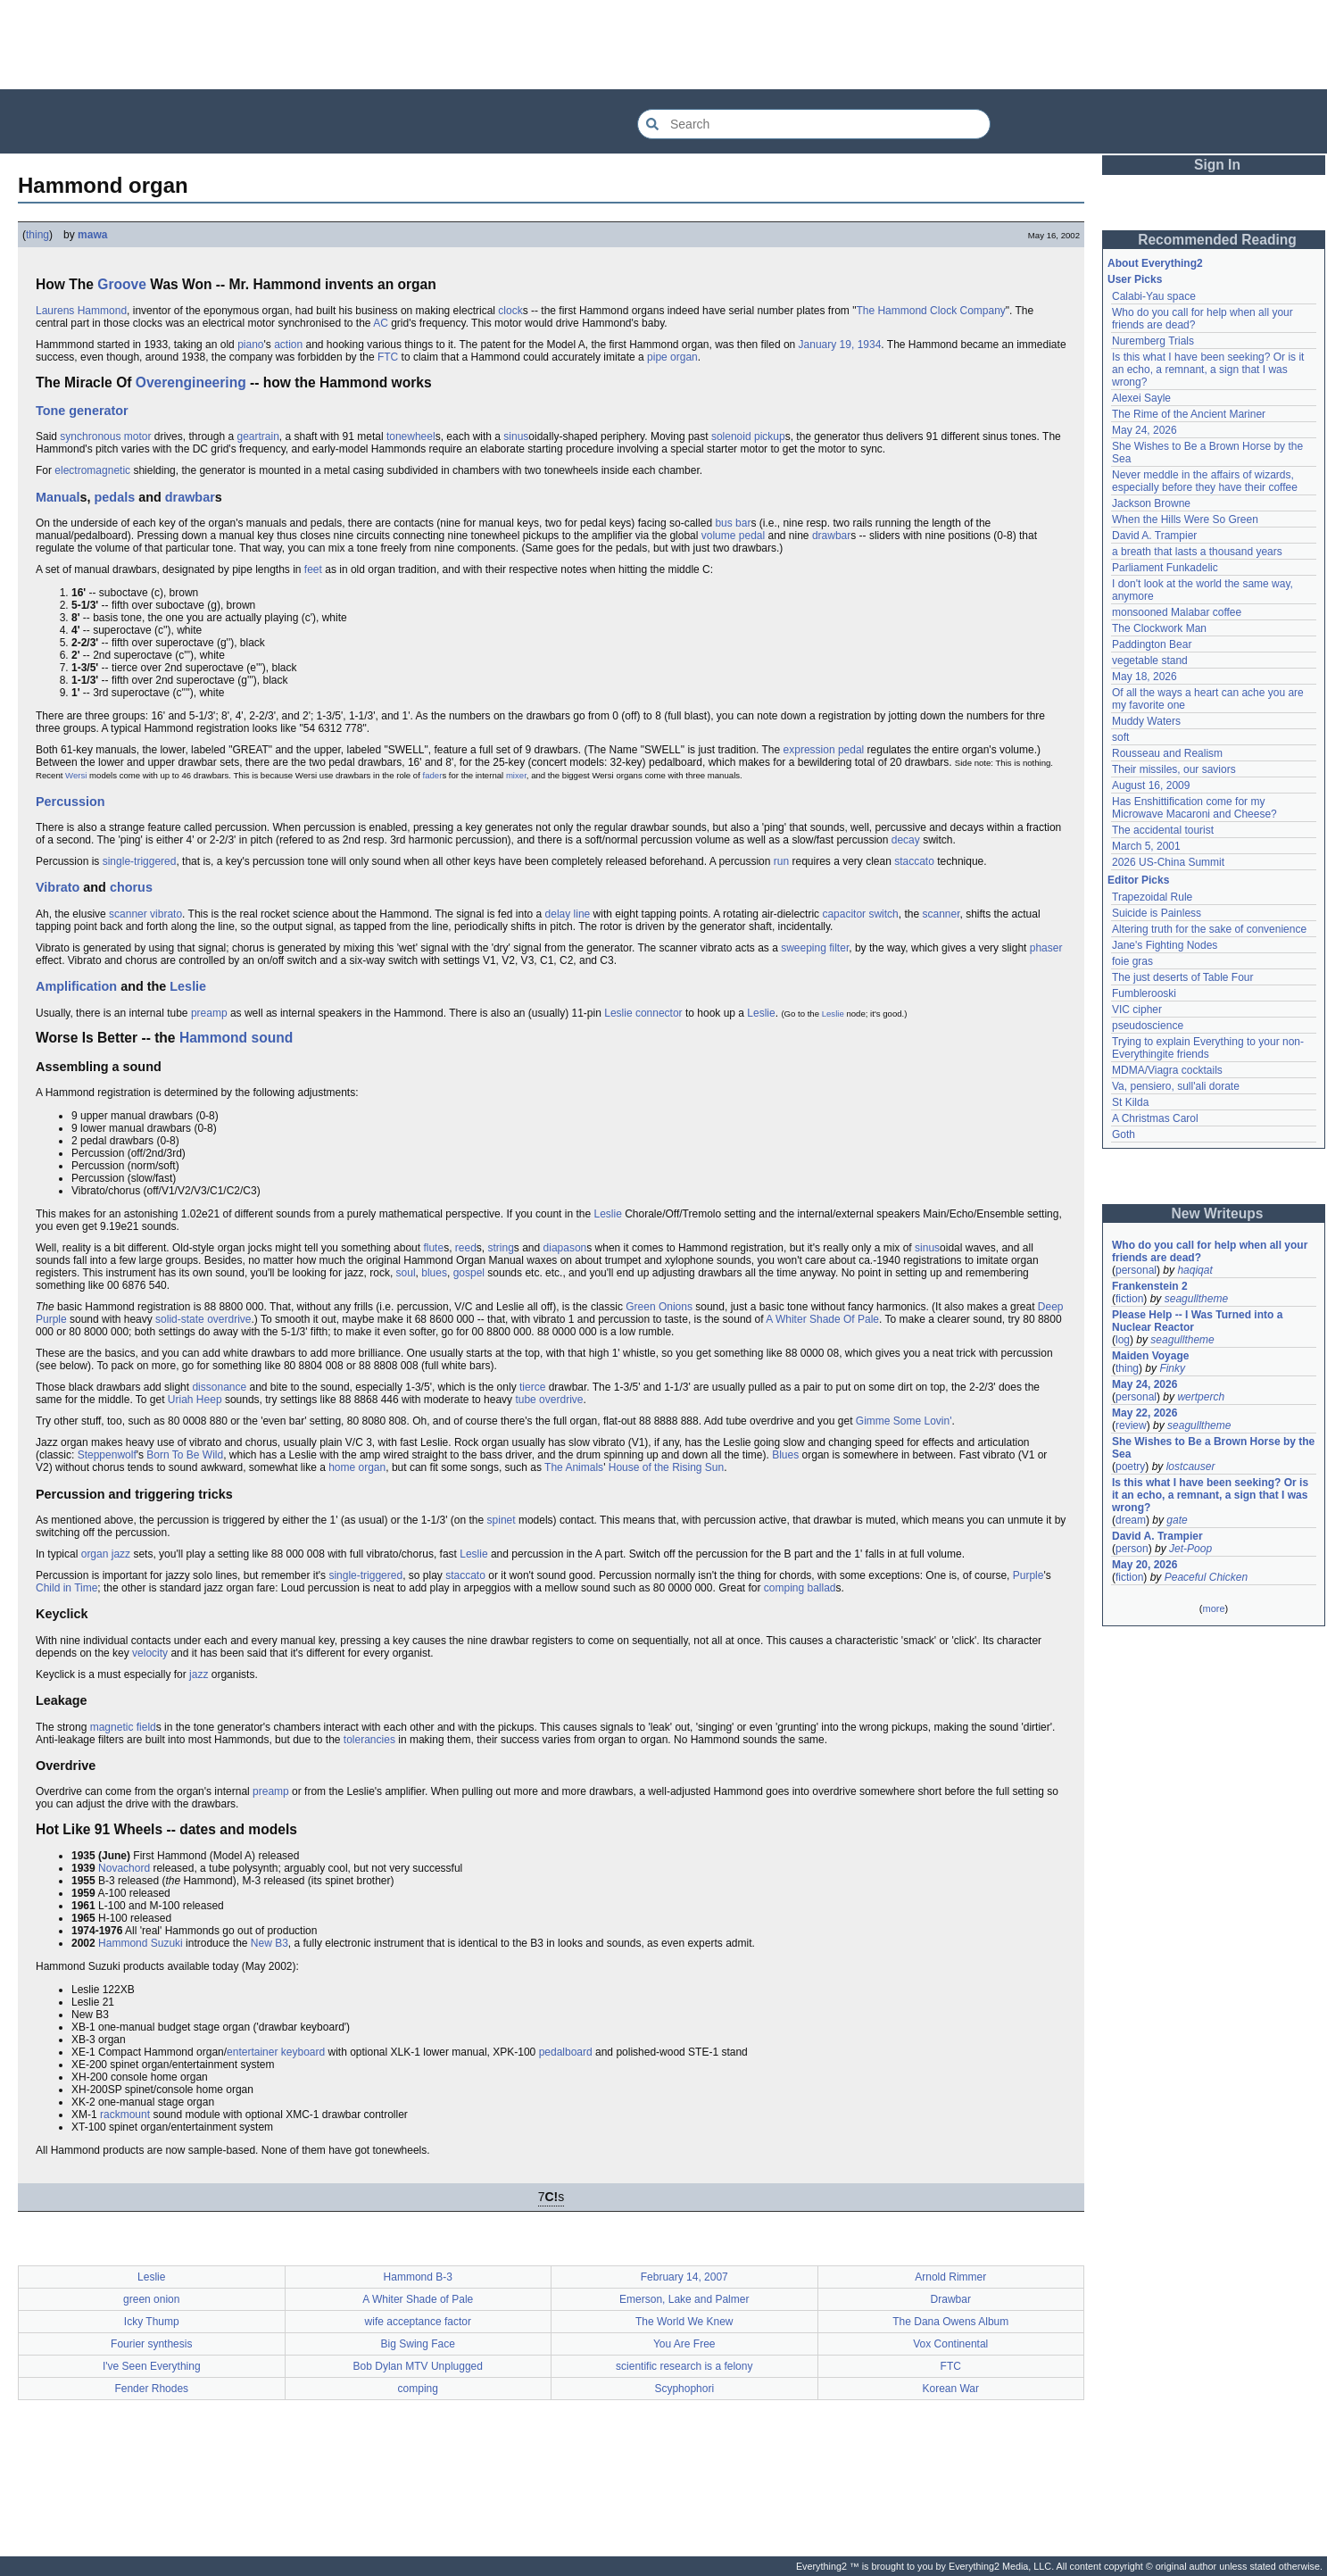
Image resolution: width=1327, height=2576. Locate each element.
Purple (1028, 1575)
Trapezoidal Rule (1152, 897)
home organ (357, 1467)
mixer (516, 775)
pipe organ (672, 357)
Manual (58, 497)
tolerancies (369, 1739)
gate (1176, 1520)
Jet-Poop (1190, 1548)
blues (434, 1273)
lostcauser (1190, 1466)
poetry (1130, 1466)
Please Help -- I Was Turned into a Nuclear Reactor (1197, 1321)
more (1213, 1608)
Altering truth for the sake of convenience (1209, 929)
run (781, 861)
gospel (469, 1273)
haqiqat (1194, 1270)
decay (906, 840)
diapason (565, 1248)
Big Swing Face (418, 2344)
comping (784, 1588)
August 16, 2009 (1151, 785)
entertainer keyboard (276, 2052)
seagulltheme (1196, 1298)
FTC (387, 357)
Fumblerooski (1144, 993)
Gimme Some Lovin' (904, 1421)
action (288, 344)
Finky (1172, 1368)
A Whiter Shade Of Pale (822, 1319)
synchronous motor (105, 436)
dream (1131, 1520)
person (1132, 1548)
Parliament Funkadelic (1165, 567)
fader (433, 775)
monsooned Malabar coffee (1176, 612)
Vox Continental (950, 2344)
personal (1136, 1270)
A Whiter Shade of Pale (417, 2299)
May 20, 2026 (1144, 1564)
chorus (131, 887)
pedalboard (566, 2052)
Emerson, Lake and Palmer (684, 2299)
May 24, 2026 (1144, 430)
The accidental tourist (1163, 830)
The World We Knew (684, 2321)
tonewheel (410, 436)
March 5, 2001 (1146, 846)
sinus (515, 436)
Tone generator (82, 410)
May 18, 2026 (1144, 676)
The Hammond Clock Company (930, 310)
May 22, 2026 (1144, 1413)
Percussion (70, 801)
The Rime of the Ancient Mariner (1188, 414)
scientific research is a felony (684, 2366)
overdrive (229, 1319)
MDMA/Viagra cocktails (1167, 1070)
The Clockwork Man (1159, 628)
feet (313, 569)
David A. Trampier (1154, 535)
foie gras (1132, 961)
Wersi (76, 775)
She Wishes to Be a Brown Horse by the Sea (1213, 1447)
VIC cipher (1137, 1009)
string (501, 1248)
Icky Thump (151, 2321)
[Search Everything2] (814, 124)
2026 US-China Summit (1168, 862)
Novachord (124, 1868)
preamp (209, 1013)
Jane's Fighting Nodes (1164, 945)
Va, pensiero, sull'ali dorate (1176, 1086)
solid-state (179, 1319)
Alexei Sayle (1141, 398)
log (1123, 1340)
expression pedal (824, 750)
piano (250, 344)
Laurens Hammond (81, 310)
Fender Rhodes (151, 2388)
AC (380, 323)
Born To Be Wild (184, 1455)
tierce (532, 1387)
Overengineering (191, 382)
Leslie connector (643, 1013)
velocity (150, 1653)
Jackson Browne (1151, 503)
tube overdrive (549, 1399)
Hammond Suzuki (140, 1943)
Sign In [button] (1217, 164)
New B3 (269, 1943)
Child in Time (66, 1588)
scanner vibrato (145, 914)
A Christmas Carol (1155, 1118)
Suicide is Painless (1156, 913)
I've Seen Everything (152, 2366)
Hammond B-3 (418, 2277)
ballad (822, 1588)
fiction (1129, 1298)
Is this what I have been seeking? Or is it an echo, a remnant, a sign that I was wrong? (1208, 369)
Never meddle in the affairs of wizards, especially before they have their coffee (1205, 481)
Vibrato (57, 887)
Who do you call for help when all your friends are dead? (1209, 1251)
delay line (568, 914)
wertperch (1200, 1397)
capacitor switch (860, 914)
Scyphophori (684, 2388)
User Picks (1134, 279)
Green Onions (659, 1306)
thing (37, 235)
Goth (1123, 1134)
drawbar (190, 497)
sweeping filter (815, 948)
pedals (115, 497)
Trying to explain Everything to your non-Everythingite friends (1208, 1047)
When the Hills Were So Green (1185, 519)
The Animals (573, 1467)
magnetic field (123, 1727)
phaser (1046, 948)
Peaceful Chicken (1206, 1577)
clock (510, 310)
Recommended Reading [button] (1217, 239)
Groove (121, 284)
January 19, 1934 (840, 344)
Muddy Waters (1146, 721)
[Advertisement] (664, 44)
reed (466, 1248)
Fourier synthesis (151, 2344)
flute (433, 1248)
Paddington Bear (1151, 644)
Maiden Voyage (1150, 1356)
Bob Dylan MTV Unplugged (418, 2366)
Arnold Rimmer (950, 2277)
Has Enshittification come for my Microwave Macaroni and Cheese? (1194, 807)
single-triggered (140, 861)
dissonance (219, 1387)
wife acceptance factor (418, 2321)
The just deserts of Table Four (1183, 977)
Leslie (188, 986)
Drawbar (951, 2299)
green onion (151, 2299)
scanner (940, 914)
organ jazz (105, 1554)
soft (1120, 737)
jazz (198, 1674)
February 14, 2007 (684, 2277)
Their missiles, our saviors (1174, 769)
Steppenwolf (107, 1455)
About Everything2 (1155, 263)
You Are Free (684, 2344)
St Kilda (1130, 1102)
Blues (785, 1455)
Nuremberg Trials (1153, 341)
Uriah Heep (195, 1399)
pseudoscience (1147, 1025)
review (1131, 1425)
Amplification (76, 986)
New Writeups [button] (1218, 1213)
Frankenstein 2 (1150, 1286)
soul (406, 1273)
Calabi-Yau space (1154, 296)
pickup (769, 436)
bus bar (733, 523)
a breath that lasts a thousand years (1197, 551)
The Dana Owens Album (950, 2321)
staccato (914, 861)
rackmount (125, 2114)
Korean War (950, 2388)
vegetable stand (1150, 660)
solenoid (731, 436)
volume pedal (733, 535)
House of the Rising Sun (666, 1467)
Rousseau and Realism (1167, 753)
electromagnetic (92, 470)
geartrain (257, 436)
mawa (92, 235)
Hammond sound (236, 1037)
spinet (501, 1520)
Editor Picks (1138, 880)
